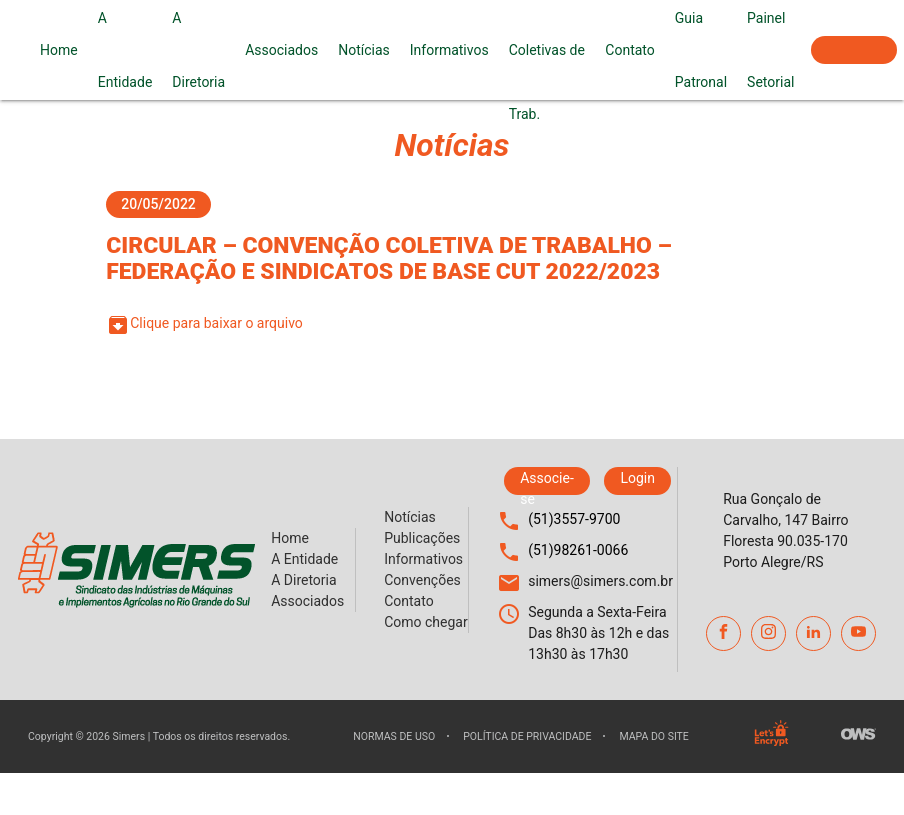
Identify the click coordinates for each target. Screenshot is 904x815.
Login (637, 478)
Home (59, 50)
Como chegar (426, 622)
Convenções (422, 580)
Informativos (449, 50)
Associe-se (854, 50)
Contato (629, 50)
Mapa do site (653, 736)
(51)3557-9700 (574, 519)
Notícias (364, 50)
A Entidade (125, 50)
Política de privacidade (527, 736)
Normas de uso (394, 736)
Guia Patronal (701, 50)
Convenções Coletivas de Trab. (547, 50)
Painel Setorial (770, 50)
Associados (281, 50)
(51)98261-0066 (578, 550)
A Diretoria (198, 50)
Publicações (422, 538)
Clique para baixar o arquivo (204, 325)
